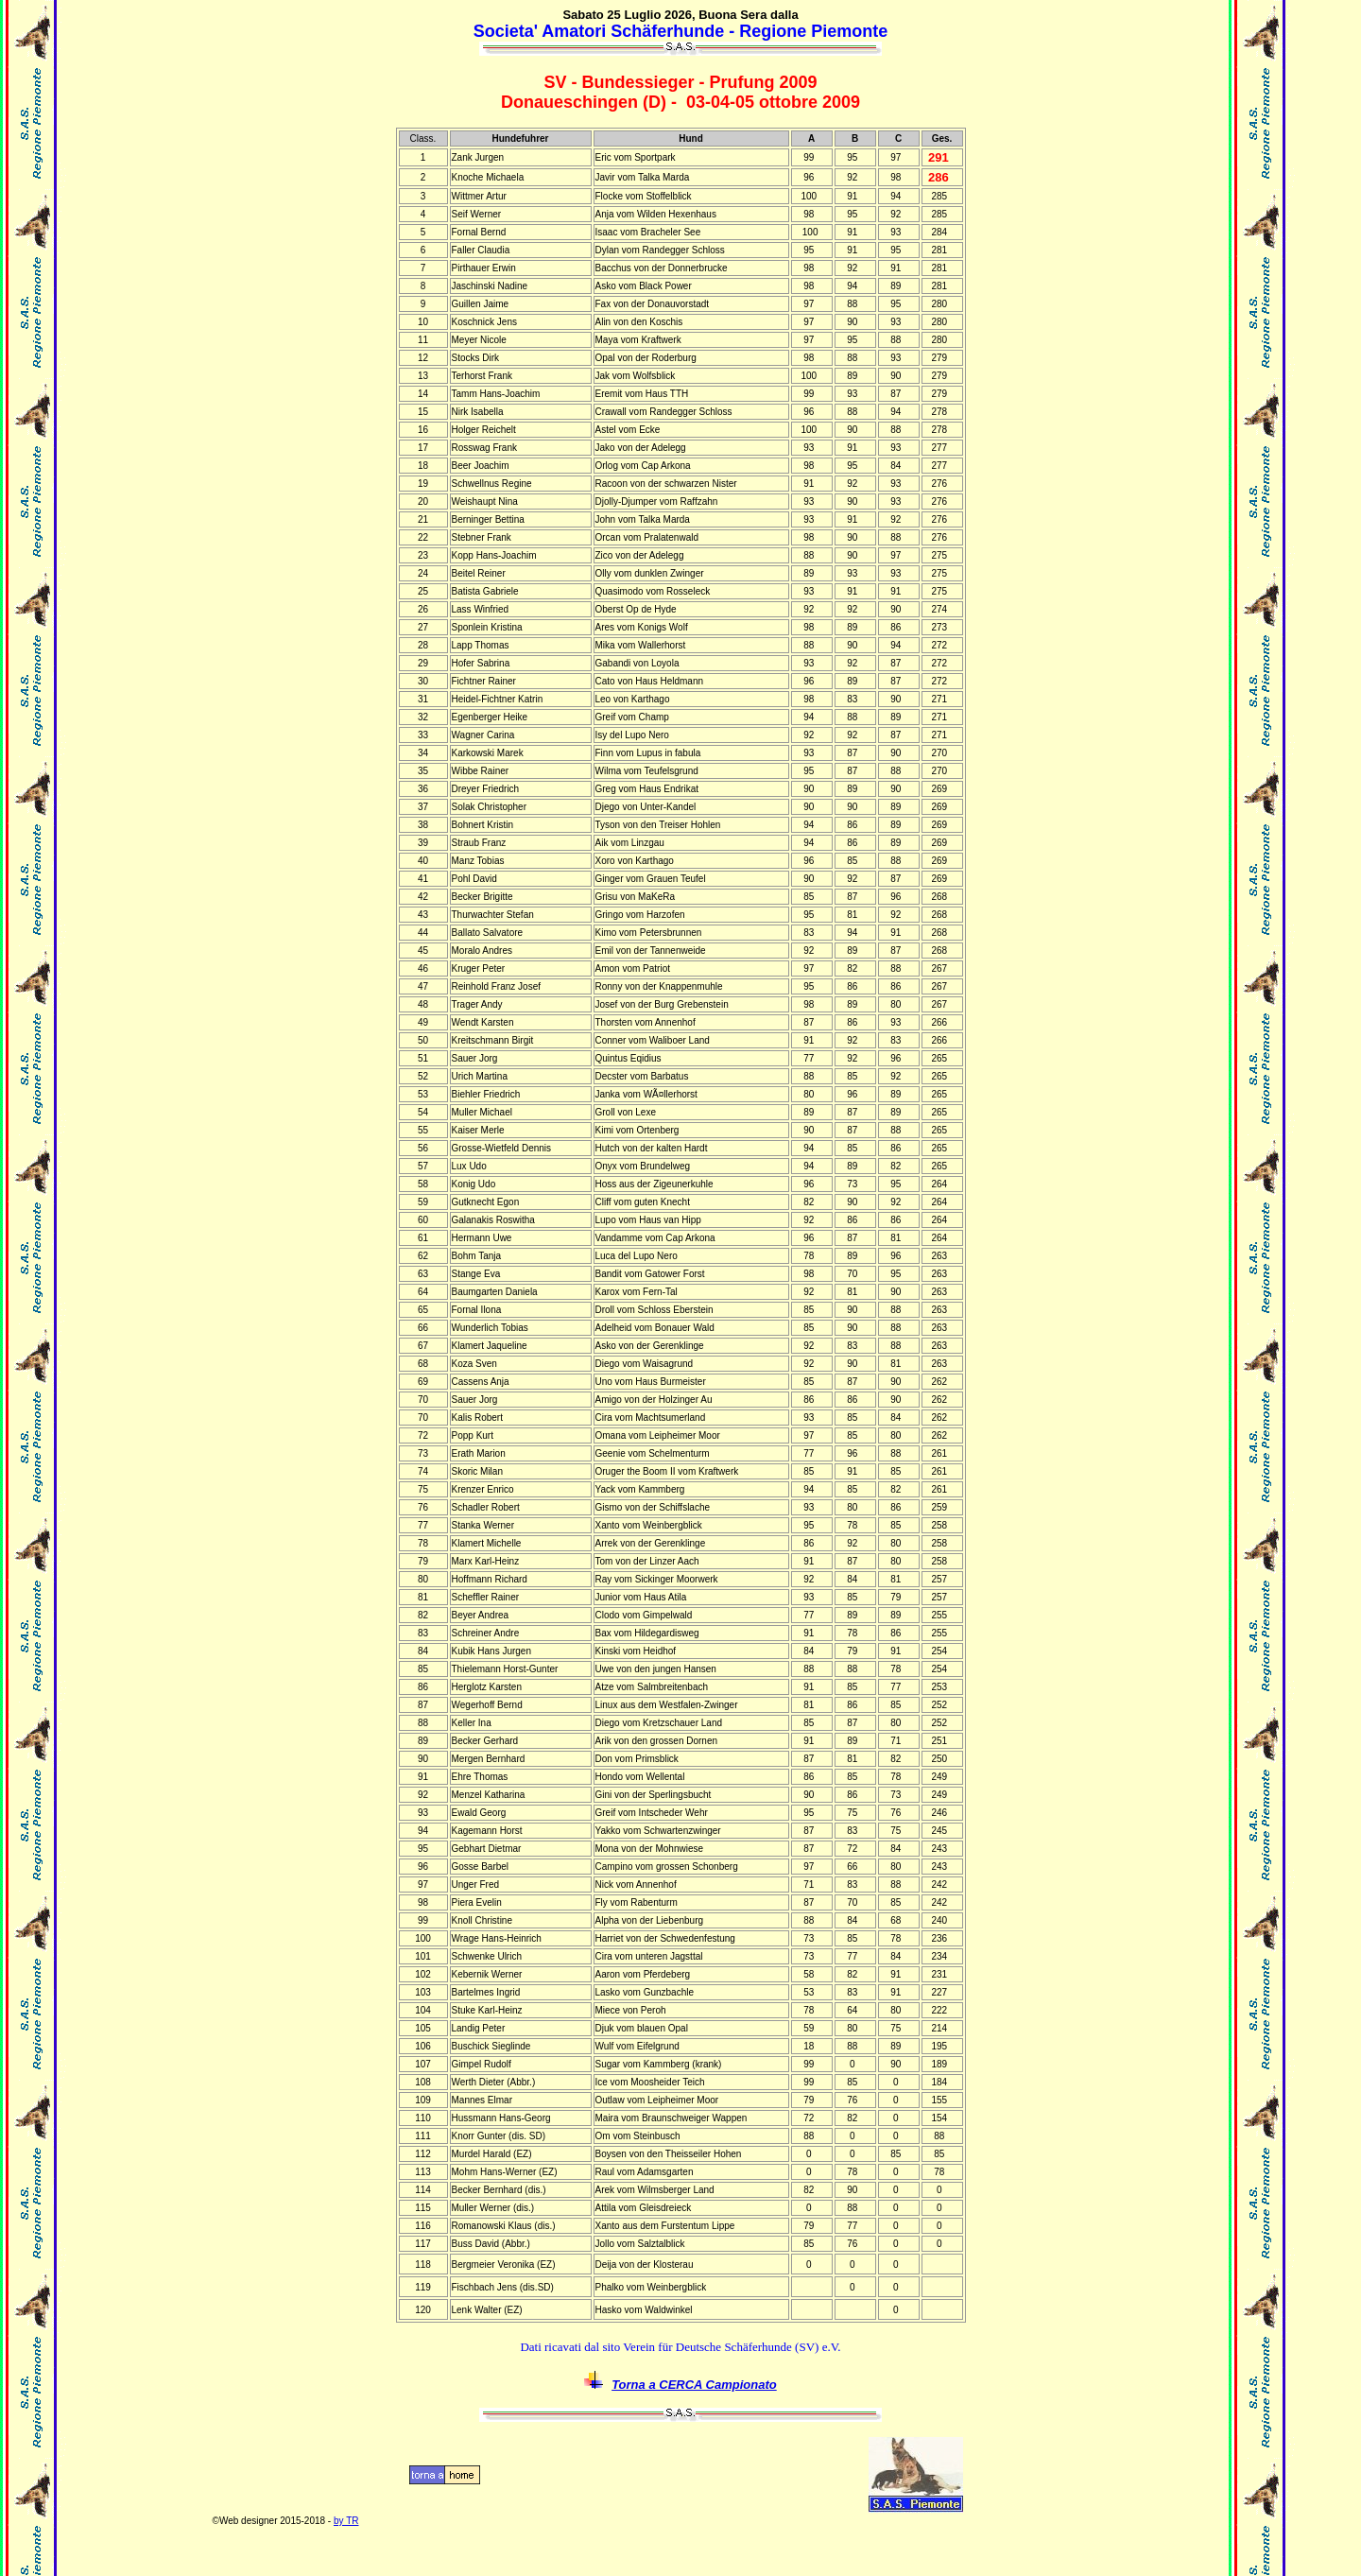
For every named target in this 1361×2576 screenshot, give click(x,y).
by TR (346, 2520)
